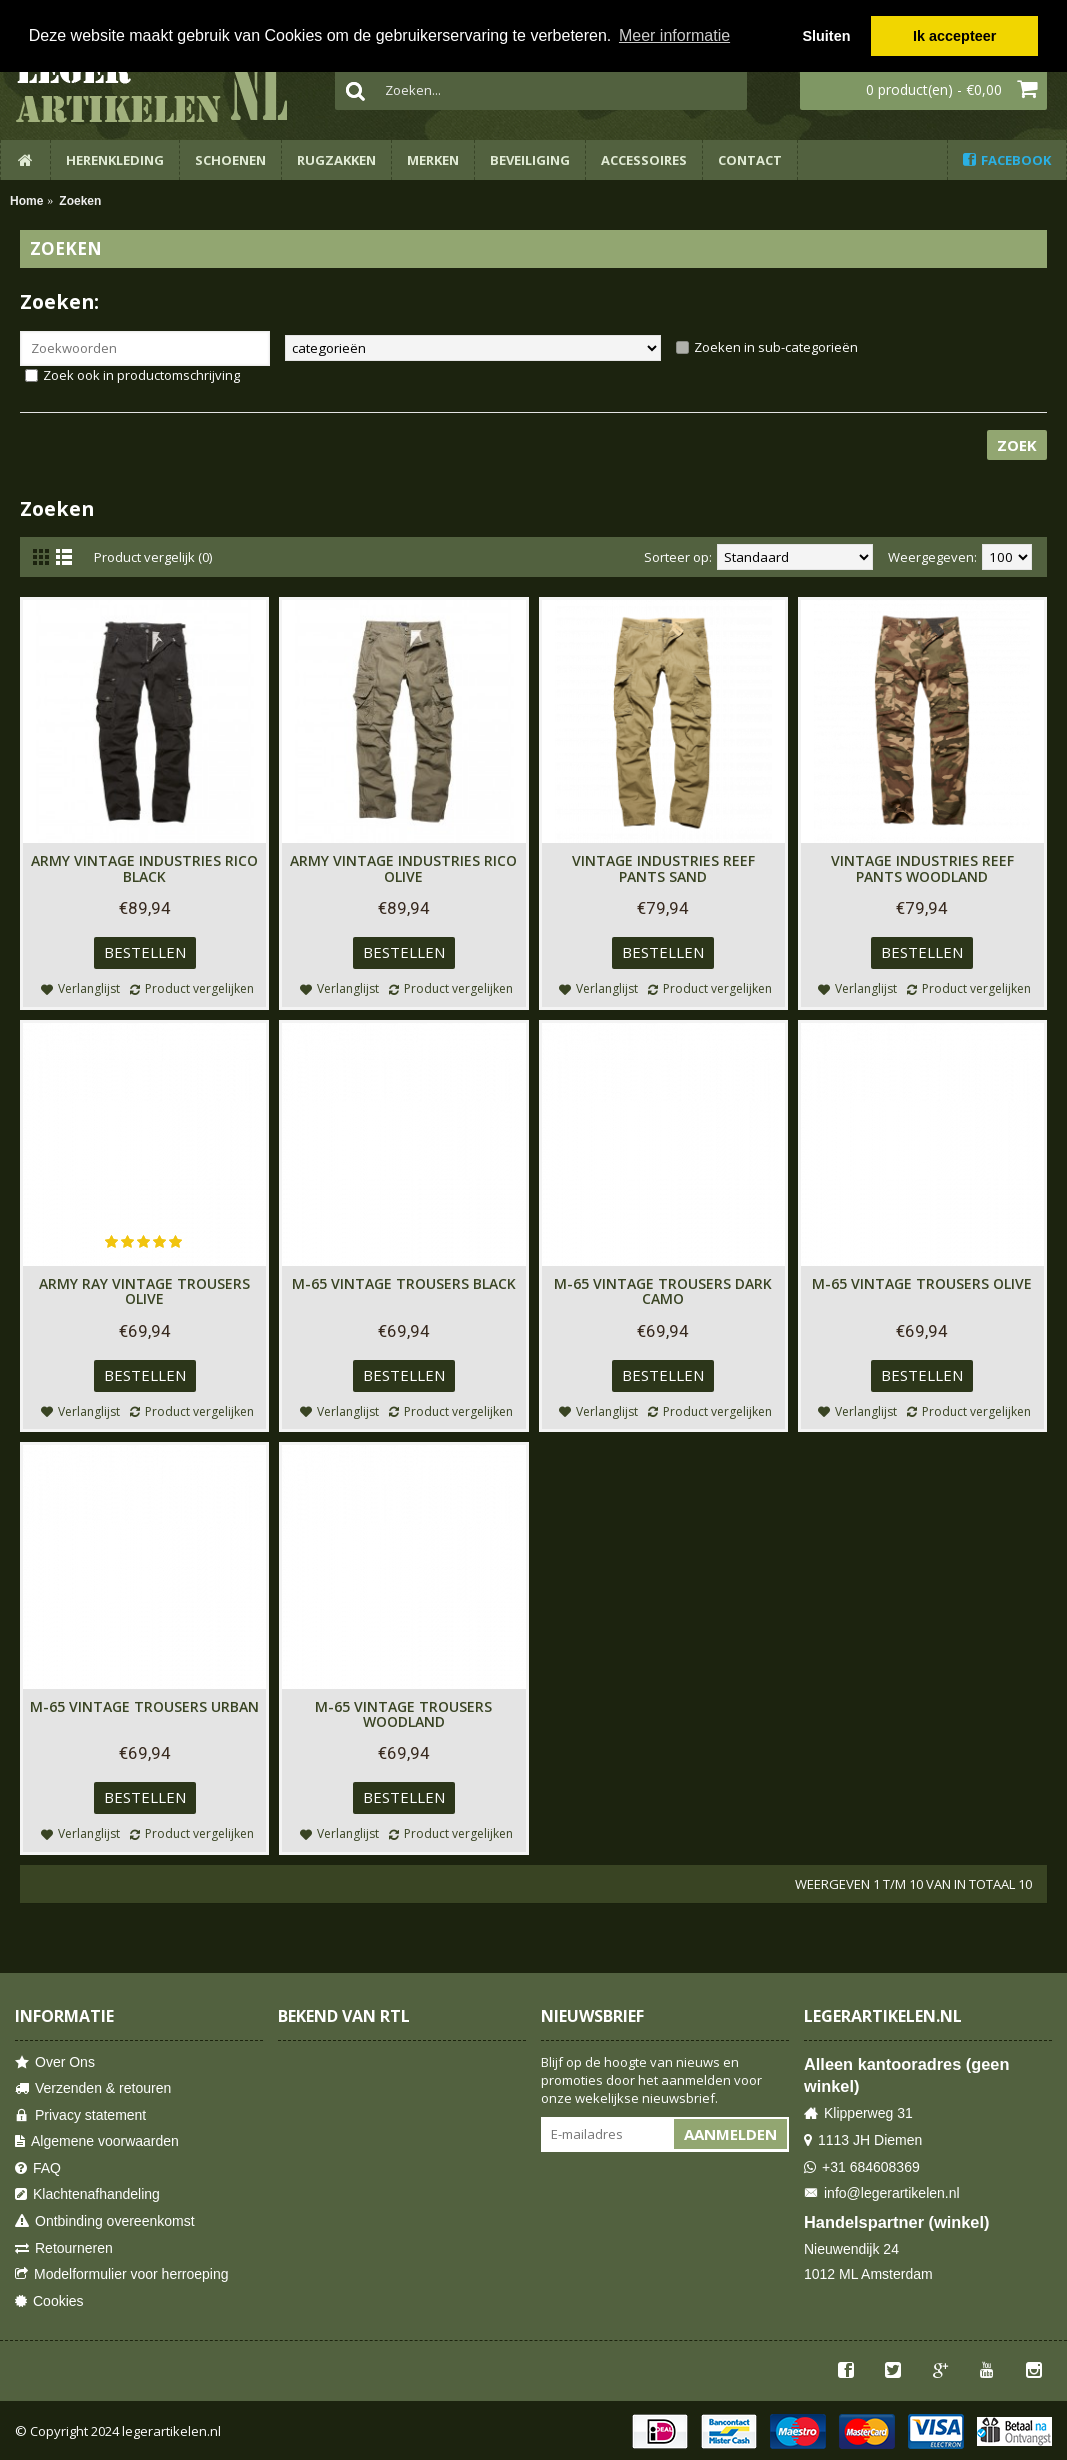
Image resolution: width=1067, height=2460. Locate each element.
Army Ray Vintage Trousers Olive (144, 1291)
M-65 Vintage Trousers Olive (922, 1283)
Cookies (49, 2301)
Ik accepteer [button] (954, 36)
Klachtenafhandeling (87, 2194)
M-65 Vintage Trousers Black (404, 1283)
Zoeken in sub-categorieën (776, 347)
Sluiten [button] (826, 36)
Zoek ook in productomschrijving (141, 375)
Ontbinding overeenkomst (105, 2221)
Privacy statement (80, 2115)
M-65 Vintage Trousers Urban (144, 1706)
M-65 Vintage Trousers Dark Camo (663, 1291)
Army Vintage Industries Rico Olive (403, 868)
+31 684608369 (862, 2167)
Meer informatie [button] (674, 35)
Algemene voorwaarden (97, 2141)
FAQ (38, 2168)
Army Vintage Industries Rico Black (144, 868)
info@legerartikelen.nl (882, 2193)
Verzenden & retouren (93, 2088)
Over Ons (55, 2062)
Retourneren (64, 2248)
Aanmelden (730, 2134)
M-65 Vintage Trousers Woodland (403, 1714)
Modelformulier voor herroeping (122, 2274)
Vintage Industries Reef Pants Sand (663, 868)
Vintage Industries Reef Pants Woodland (922, 868)
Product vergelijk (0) (153, 557)
